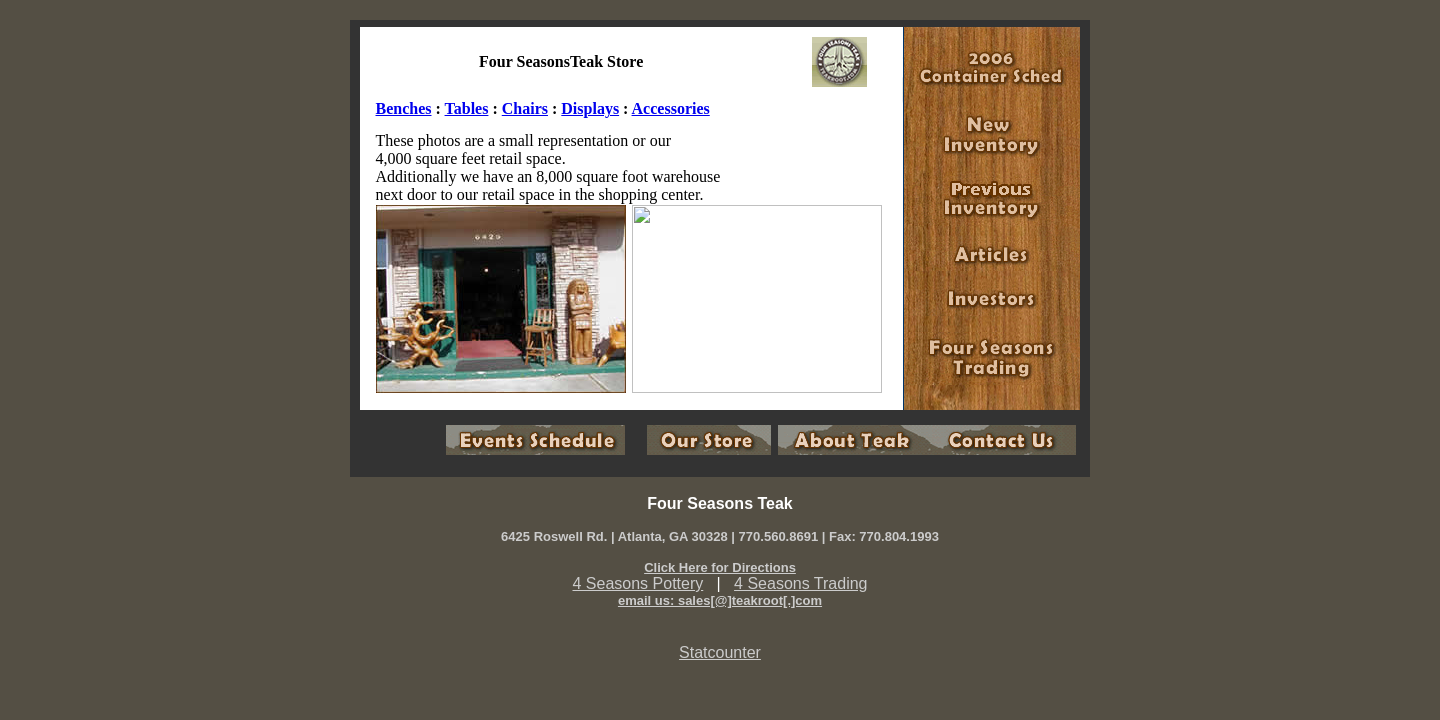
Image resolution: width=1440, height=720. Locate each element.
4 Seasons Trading (800, 583)
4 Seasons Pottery (638, 583)
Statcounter (720, 652)
